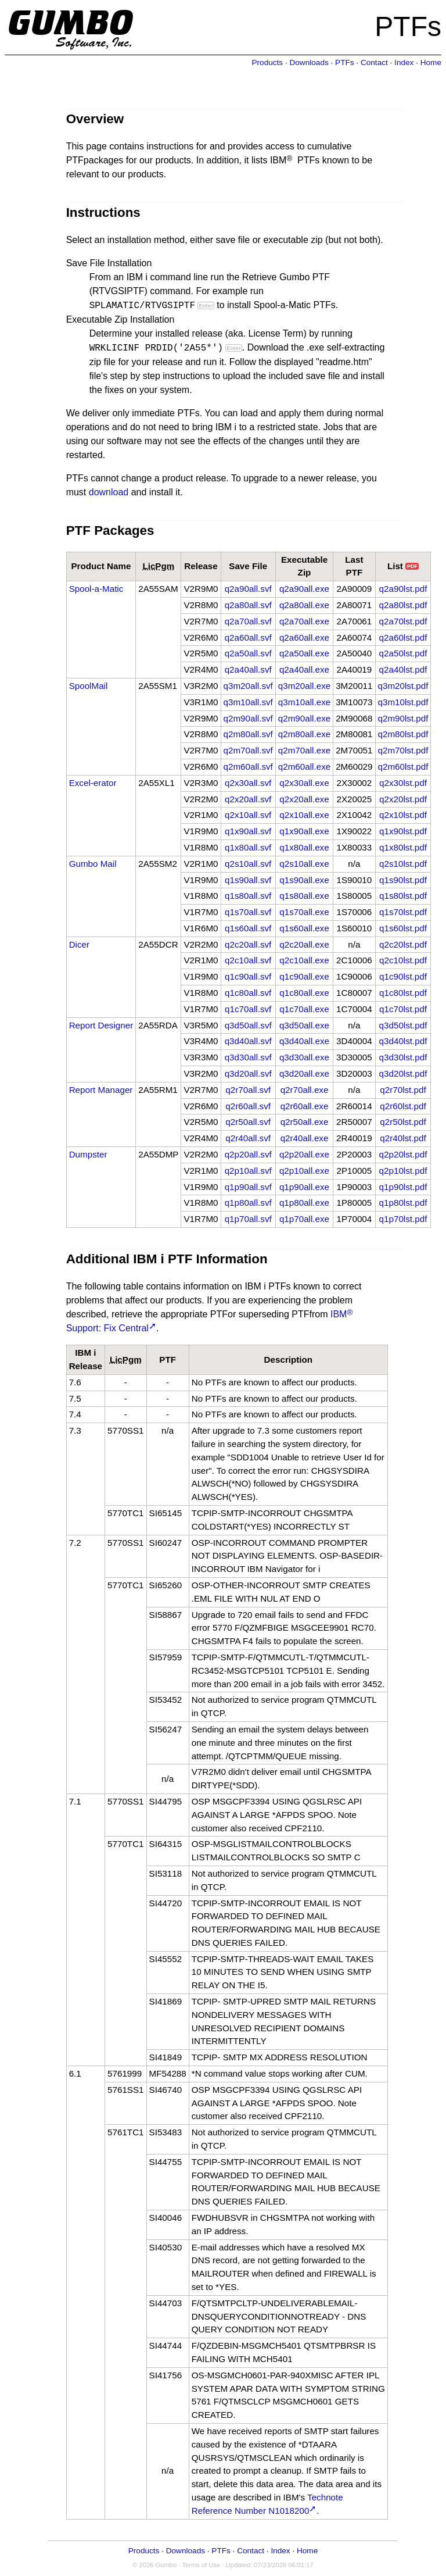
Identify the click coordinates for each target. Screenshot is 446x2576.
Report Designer (101, 1025)
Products (267, 62)
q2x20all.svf (248, 799)
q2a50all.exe (304, 653)
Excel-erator (93, 783)
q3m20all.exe (304, 686)
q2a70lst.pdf (403, 621)
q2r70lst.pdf (403, 1090)
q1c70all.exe (304, 1009)
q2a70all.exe (304, 621)
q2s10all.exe (304, 864)
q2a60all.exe (304, 637)
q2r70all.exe (304, 1090)
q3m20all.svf (248, 686)
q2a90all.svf (248, 589)
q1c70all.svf (248, 1009)
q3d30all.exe (304, 1057)
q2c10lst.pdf (403, 960)
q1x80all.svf (248, 847)
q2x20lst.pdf (403, 799)
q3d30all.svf (248, 1057)
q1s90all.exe (304, 880)
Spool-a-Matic (96, 589)
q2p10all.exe (304, 1171)
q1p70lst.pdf (403, 1219)
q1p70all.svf (248, 1219)
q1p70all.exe (304, 1219)
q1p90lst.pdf (403, 1187)
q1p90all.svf (248, 1187)
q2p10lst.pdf (403, 1171)
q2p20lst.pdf (403, 1154)
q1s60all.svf (248, 928)
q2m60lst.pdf (403, 766)
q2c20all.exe (304, 944)
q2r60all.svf (248, 1106)
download (109, 492)
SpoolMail (88, 686)
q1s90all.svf (248, 880)
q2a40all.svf (248, 669)
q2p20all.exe (304, 1154)
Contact (374, 62)
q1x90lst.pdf (403, 831)
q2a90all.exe (304, 589)
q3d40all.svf (248, 1041)
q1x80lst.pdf (403, 847)
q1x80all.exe (304, 847)
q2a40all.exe (304, 669)
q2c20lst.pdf (403, 944)
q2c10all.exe (304, 960)
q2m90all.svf (248, 718)
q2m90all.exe (304, 718)
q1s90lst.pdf (403, 880)
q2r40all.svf (248, 1138)
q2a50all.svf (248, 653)
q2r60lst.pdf (403, 1106)
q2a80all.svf (248, 605)
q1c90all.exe (304, 976)
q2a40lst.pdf (403, 669)
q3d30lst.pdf (403, 1057)
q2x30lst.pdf (403, 783)
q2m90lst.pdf (403, 718)
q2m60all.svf (248, 766)
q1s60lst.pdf (403, 928)
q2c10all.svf (248, 960)
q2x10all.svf (248, 815)
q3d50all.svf (248, 1025)
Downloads (308, 62)
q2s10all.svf (248, 864)
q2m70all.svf (248, 750)
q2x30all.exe (304, 783)
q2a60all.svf (248, 637)
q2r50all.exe (304, 1122)
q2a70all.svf (248, 621)
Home (430, 62)
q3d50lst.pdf (403, 1025)
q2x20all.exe (304, 799)
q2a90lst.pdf (403, 589)
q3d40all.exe (304, 1041)
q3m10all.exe (304, 702)
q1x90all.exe (304, 831)
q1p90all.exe (304, 1187)
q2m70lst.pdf (403, 750)
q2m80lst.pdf (403, 734)
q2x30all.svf (248, 783)
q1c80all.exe (304, 993)
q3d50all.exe (304, 1025)
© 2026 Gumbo (154, 2564)
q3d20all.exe (304, 1073)
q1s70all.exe (304, 912)
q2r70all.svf (248, 1090)
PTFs (344, 62)
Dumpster (88, 1154)
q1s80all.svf (248, 896)
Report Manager (101, 1090)
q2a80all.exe (304, 605)
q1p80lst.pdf (403, 1202)
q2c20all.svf (248, 944)
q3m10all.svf (248, 702)
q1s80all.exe (304, 896)
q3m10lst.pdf (403, 702)
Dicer (79, 944)
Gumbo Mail (93, 864)
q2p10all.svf (248, 1171)
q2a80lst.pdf (403, 605)
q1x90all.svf (248, 831)
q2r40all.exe (304, 1138)
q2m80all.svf (248, 734)
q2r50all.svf (248, 1122)
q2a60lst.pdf (403, 637)
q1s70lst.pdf (403, 912)
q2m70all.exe (304, 750)
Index (403, 62)
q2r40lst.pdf (403, 1138)
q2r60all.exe (304, 1106)
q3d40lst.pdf (403, 1041)
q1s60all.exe (304, 928)
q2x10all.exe (304, 815)
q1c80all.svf (248, 993)
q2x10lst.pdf (403, 815)
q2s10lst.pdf (403, 864)
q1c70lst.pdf (403, 1009)
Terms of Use (201, 2564)
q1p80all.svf (248, 1202)
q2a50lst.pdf (403, 653)
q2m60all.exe (304, 766)
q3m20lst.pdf (403, 686)
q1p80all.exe (304, 1202)
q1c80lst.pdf (403, 993)
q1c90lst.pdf (403, 976)
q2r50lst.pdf (403, 1122)
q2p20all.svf (248, 1154)
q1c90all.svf (248, 976)
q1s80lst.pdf (403, 896)
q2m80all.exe (304, 734)
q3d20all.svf (248, 1073)
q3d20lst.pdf (403, 1073)
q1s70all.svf (248, 912)
